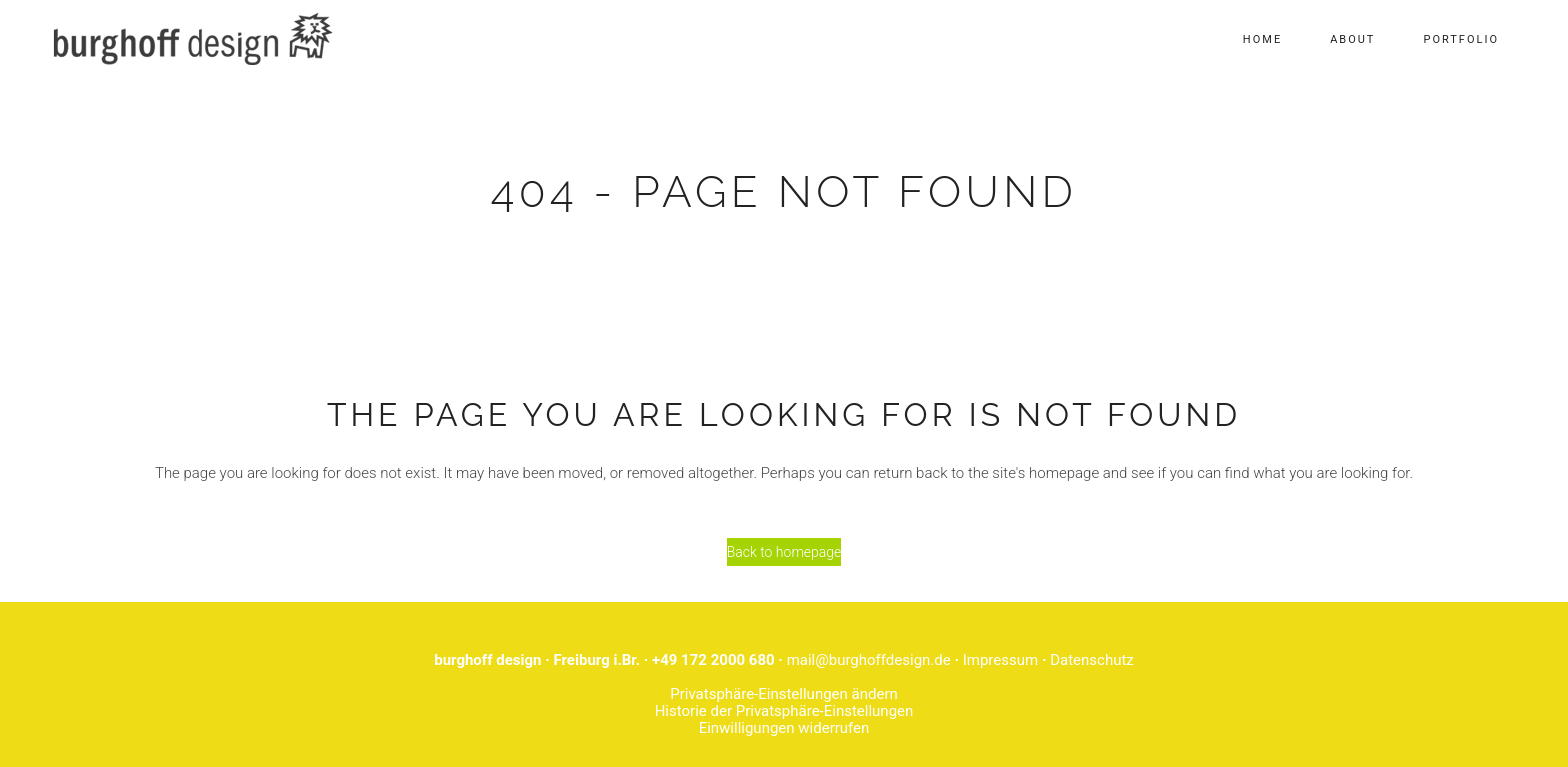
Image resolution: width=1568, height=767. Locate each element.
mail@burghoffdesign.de (869, 660)
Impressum (1000, 660)
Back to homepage (784, 552)
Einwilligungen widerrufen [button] (784, 728)
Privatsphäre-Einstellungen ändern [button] (784, 694)
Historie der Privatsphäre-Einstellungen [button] (784, 711)
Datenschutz (1092, 660)
